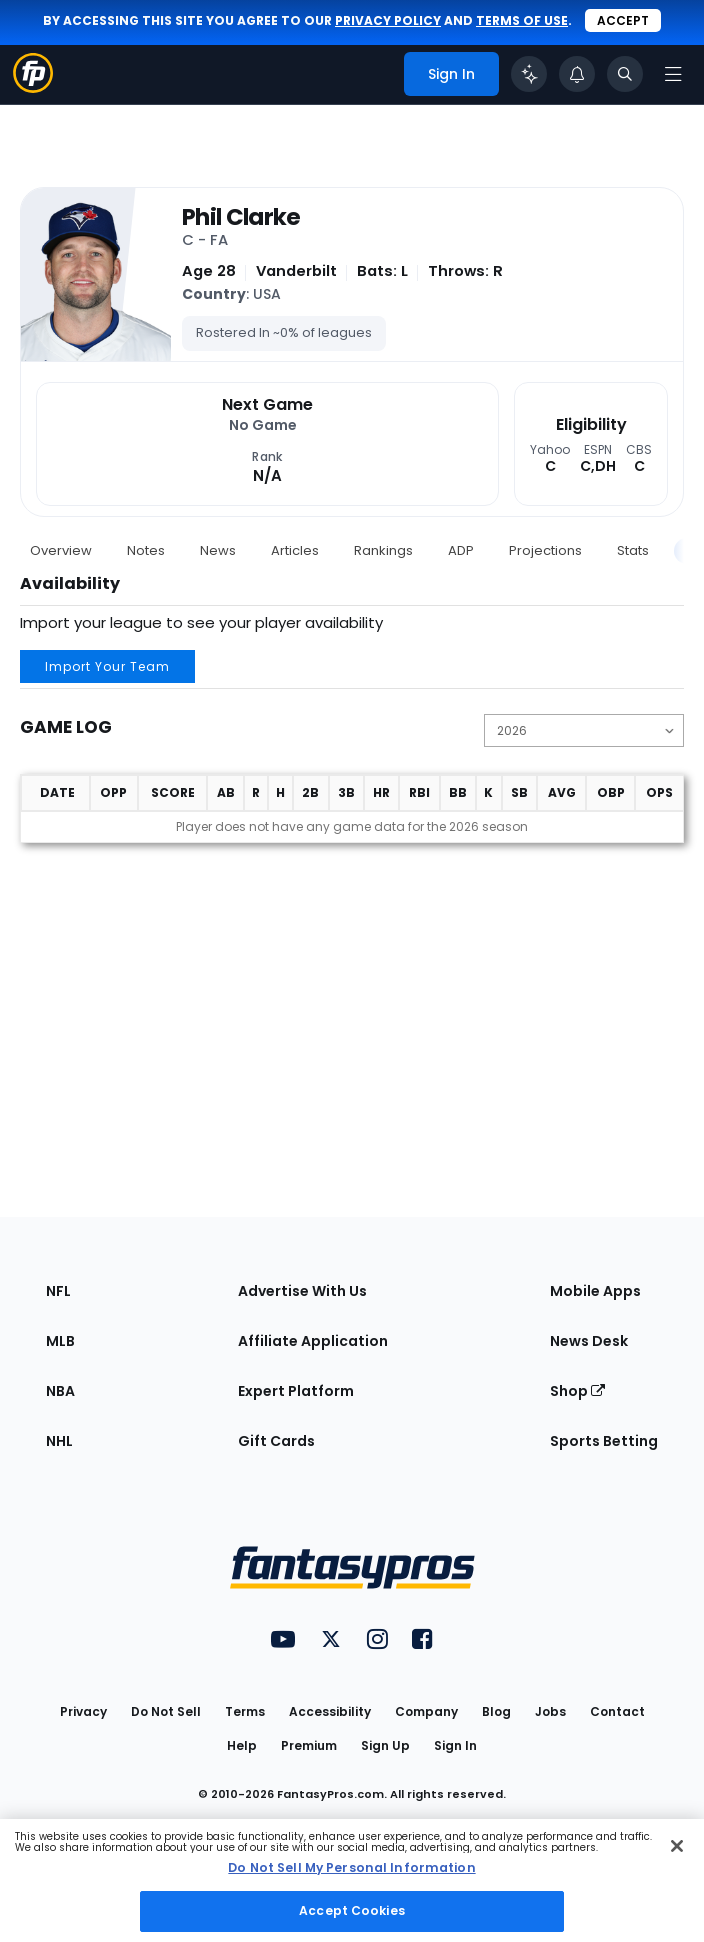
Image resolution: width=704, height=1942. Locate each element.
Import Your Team (107, 666)
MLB (60, 1341)
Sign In (455, 1745)
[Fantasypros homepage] (33, 87)
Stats (633, 550)
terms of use (522, 20)
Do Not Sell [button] (166, 1711)
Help (242, 1745)
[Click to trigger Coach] (529, 74)
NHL (59, 1441)
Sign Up (385, 1745)
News (218, 550)
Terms (245, 1711)
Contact (617, 1711)
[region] (352, 1880)
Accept (623, 20)
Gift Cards (276, 1441)
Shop (577, 1391)
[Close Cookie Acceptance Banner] (677, 1846)
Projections (545, 550)
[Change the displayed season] (584, 730)
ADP (461, 550)
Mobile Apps (595, 1291)
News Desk (589, 1341)
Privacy (83, 1711)
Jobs (550, 1711)
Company (426, 1711)
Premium (309, 1745)
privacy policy (388, 20)
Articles (295, 550)
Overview (61, 550)
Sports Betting (604, 1441)
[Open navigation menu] (673, 74)
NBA (60, 1391)
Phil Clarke (241, 218)
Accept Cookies (352, 1910)
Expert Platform (296, 1391)
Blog (496, 1711)
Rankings (383, 550)
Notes (146, 550)
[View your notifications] (577, 74)
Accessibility (330, 1711)
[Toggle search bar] (625, 74)
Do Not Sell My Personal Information (351, 1867)
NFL (58, 1291)
